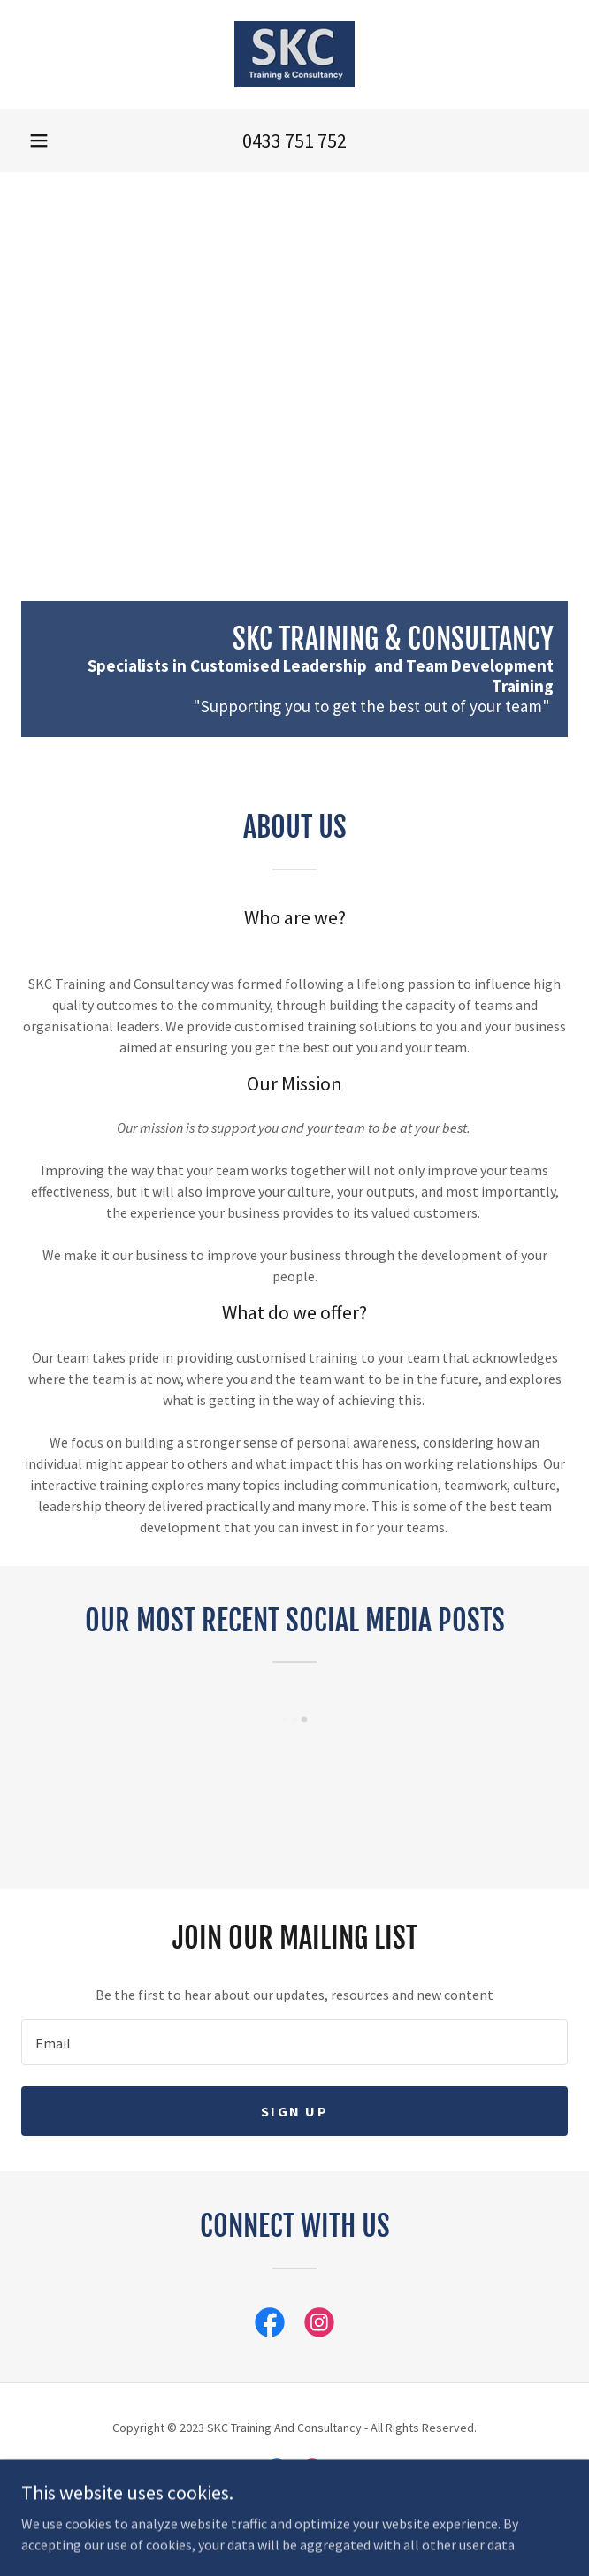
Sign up (294, 2111)
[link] (294, 54)
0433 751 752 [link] (294, 140)
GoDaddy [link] (285, 2531)
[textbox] (294, 2042)
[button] (39, 140)
